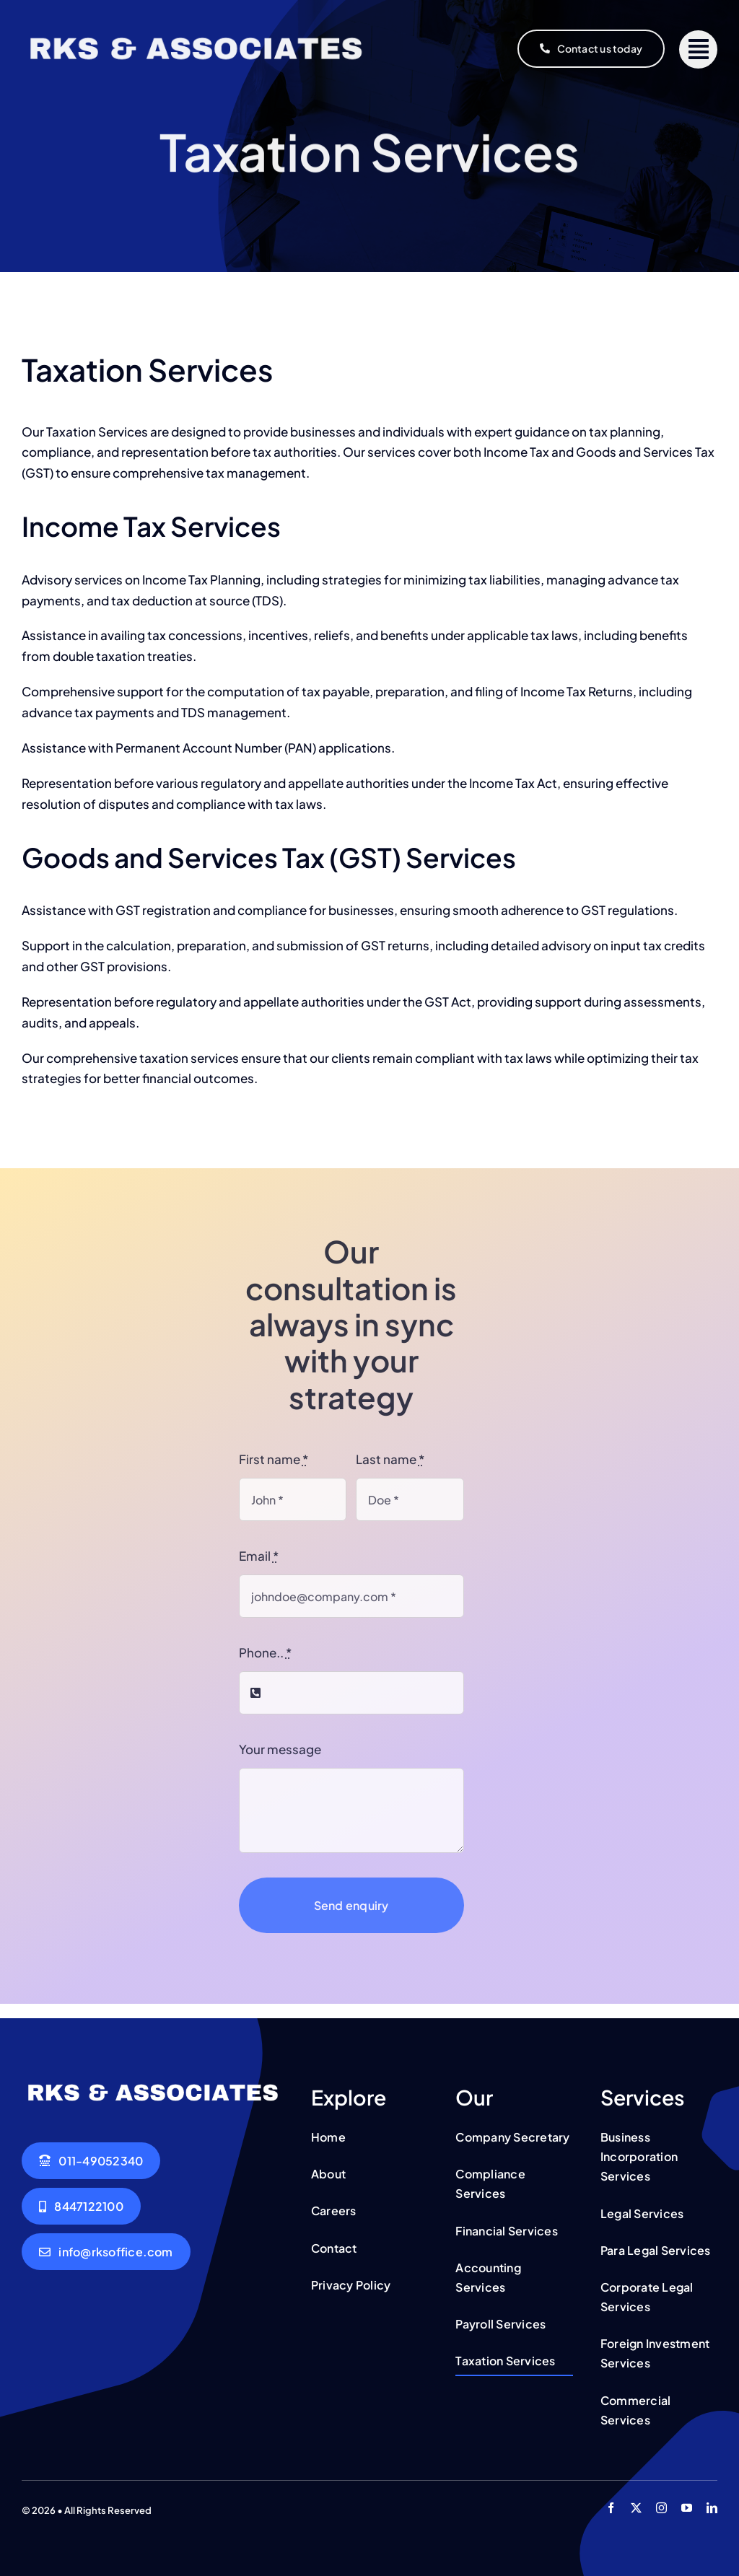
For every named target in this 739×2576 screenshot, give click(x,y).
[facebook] (610, 2507)
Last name (390, 1459)
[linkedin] (712, 2507)
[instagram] (661, 2507)
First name (273, 1459)
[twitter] (636, 2507)
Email (259, 1556)
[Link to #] (698, 49)
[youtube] (686, 2507)
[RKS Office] (196, 32)
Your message (280, 1749)
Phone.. (265, 1652)
